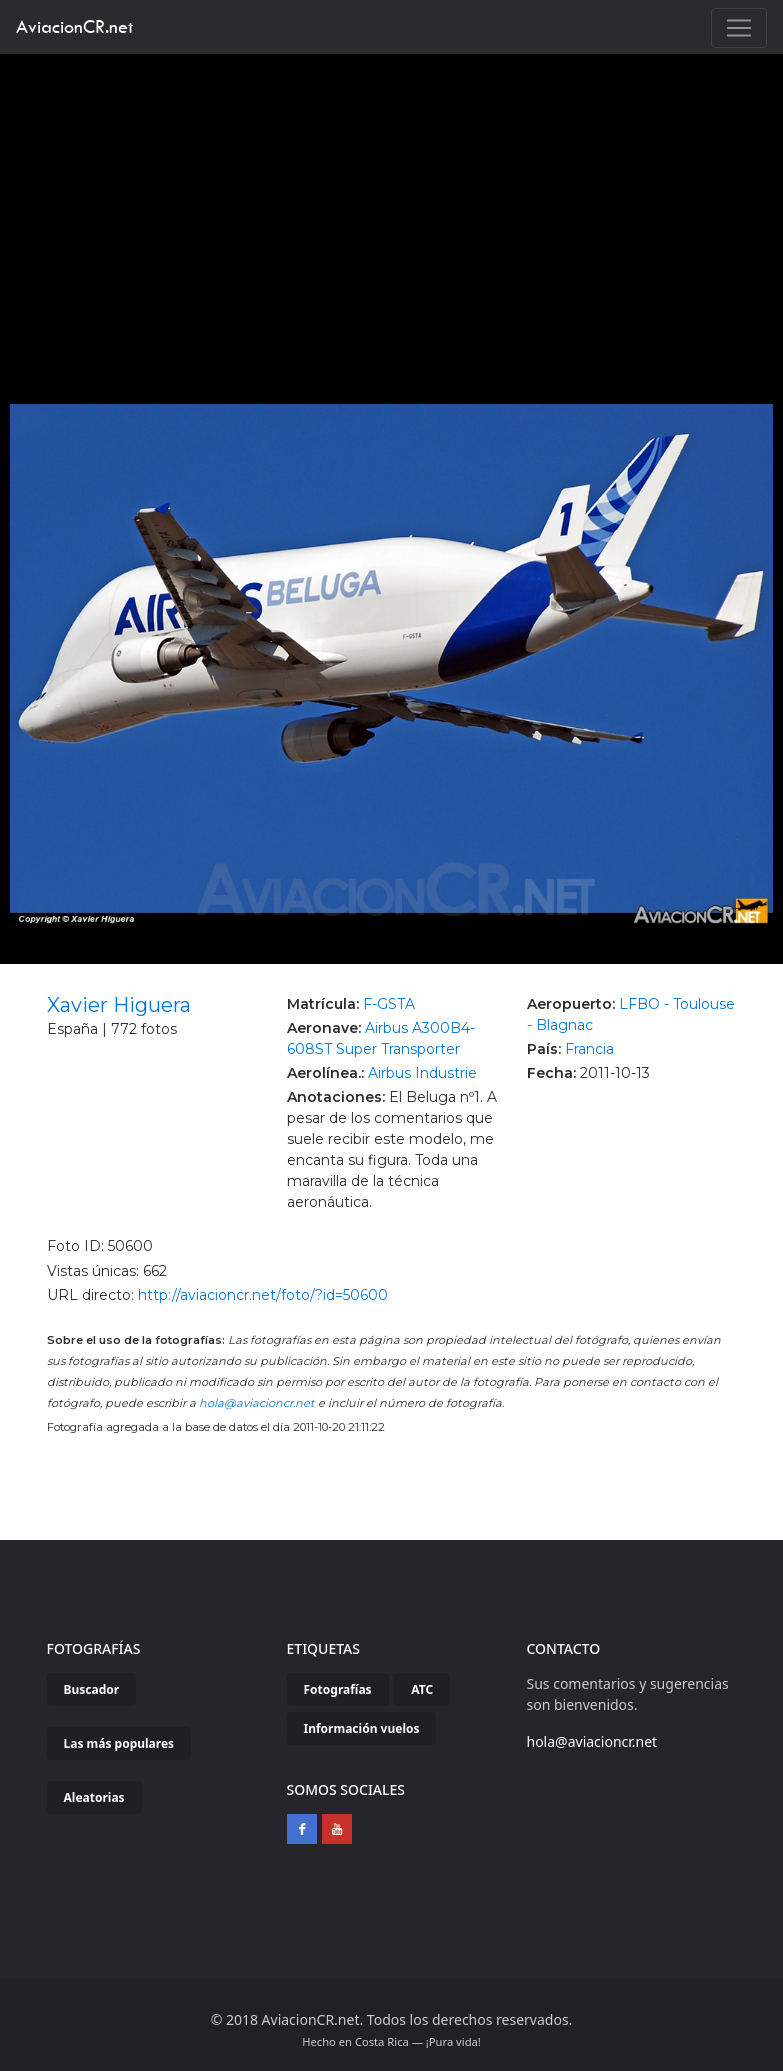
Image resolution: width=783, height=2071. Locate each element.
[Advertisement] (392, 204)
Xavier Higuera (119, 1005)
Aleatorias (94, 1797)
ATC (422, 1689)
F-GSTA (389, 1004)
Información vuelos (362, 1728)
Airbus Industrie (422, 1073)
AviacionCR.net (74, 26)
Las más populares (119, 1743)
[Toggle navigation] (739, 28)
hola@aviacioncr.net (257, 1403)
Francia (589, 1049)
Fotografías (338, 1689)
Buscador (92, 1689)
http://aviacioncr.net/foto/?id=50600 (263, 1295)
